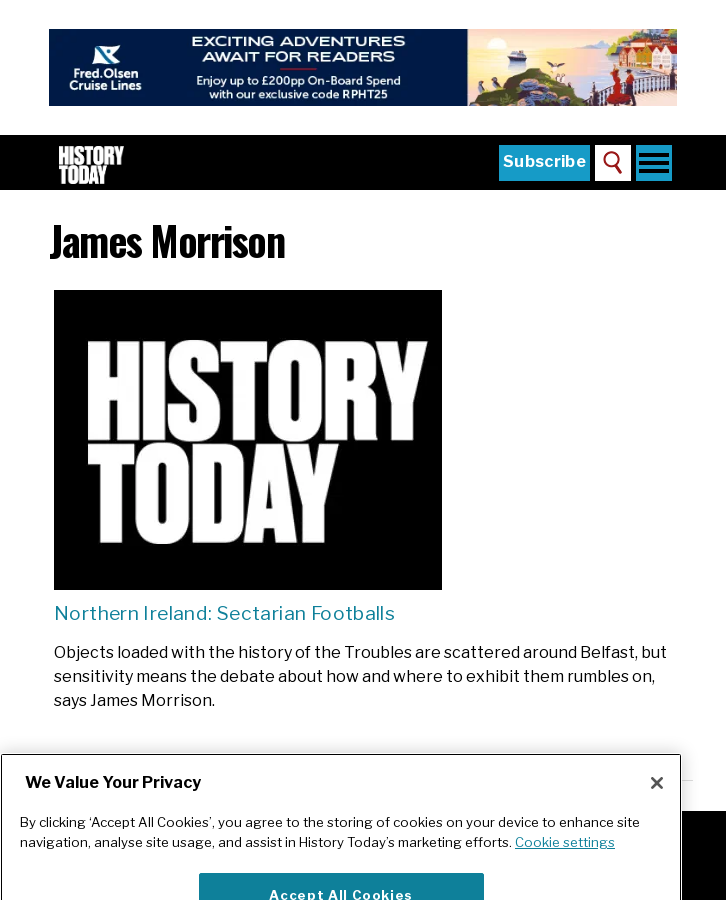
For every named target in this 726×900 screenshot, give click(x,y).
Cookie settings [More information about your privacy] (565, 861)
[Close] (657, 802)
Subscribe (544, 161)
